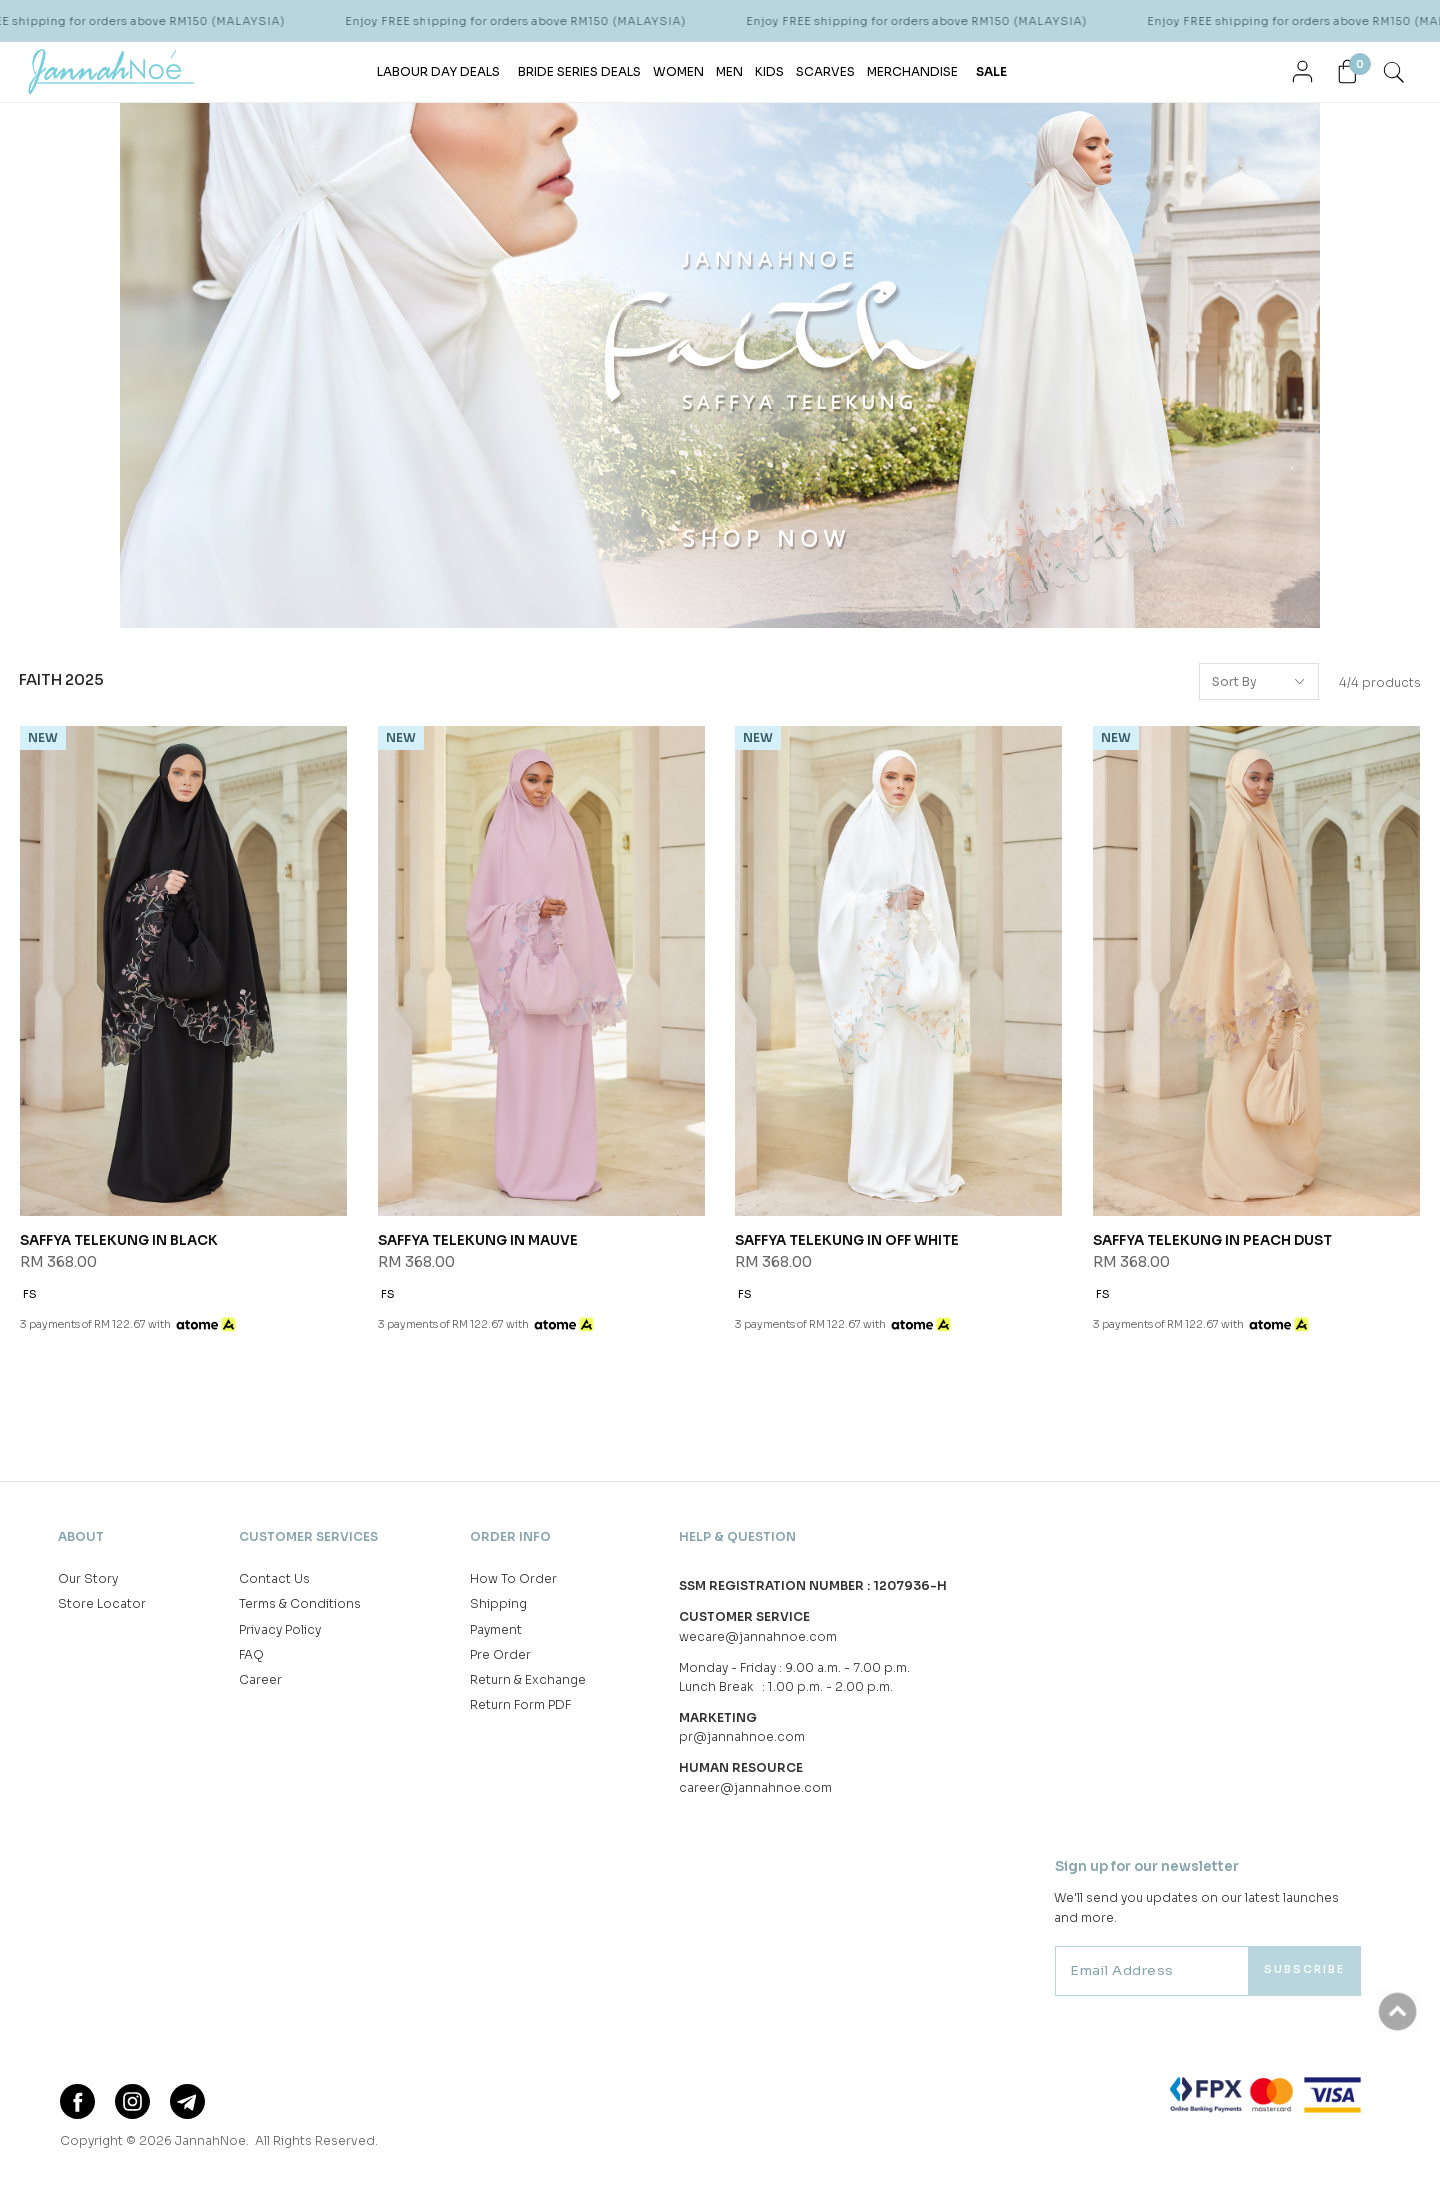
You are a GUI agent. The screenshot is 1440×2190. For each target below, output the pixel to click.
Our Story (88, 1578)
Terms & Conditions (300, 1603)
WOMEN (678, 71)
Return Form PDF (520, 1704)
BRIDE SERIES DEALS (579, 71)
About (81, 1536)
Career (260, 1679)
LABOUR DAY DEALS (438, 71)
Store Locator (102, 1603)
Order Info (510, 1536)
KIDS (769, 71)
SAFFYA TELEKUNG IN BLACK (119, 1240)
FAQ (251, 1654)
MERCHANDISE (912, 71)
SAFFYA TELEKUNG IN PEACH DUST (1212, 1240)
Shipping (498, 1603)
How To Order (513, 1578)
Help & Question (737, 1536)
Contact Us (274, 1578)
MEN (729, 71)
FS (30, 1294)
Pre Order (500, 1654)
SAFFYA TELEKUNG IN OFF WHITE (847, 1240)
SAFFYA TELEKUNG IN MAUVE (478, 1240)
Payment (496, 1629)
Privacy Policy (280, 1629)
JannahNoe (210, 2140)
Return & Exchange (528, 1679)
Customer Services (308, 1536)
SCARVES (825, 71)
